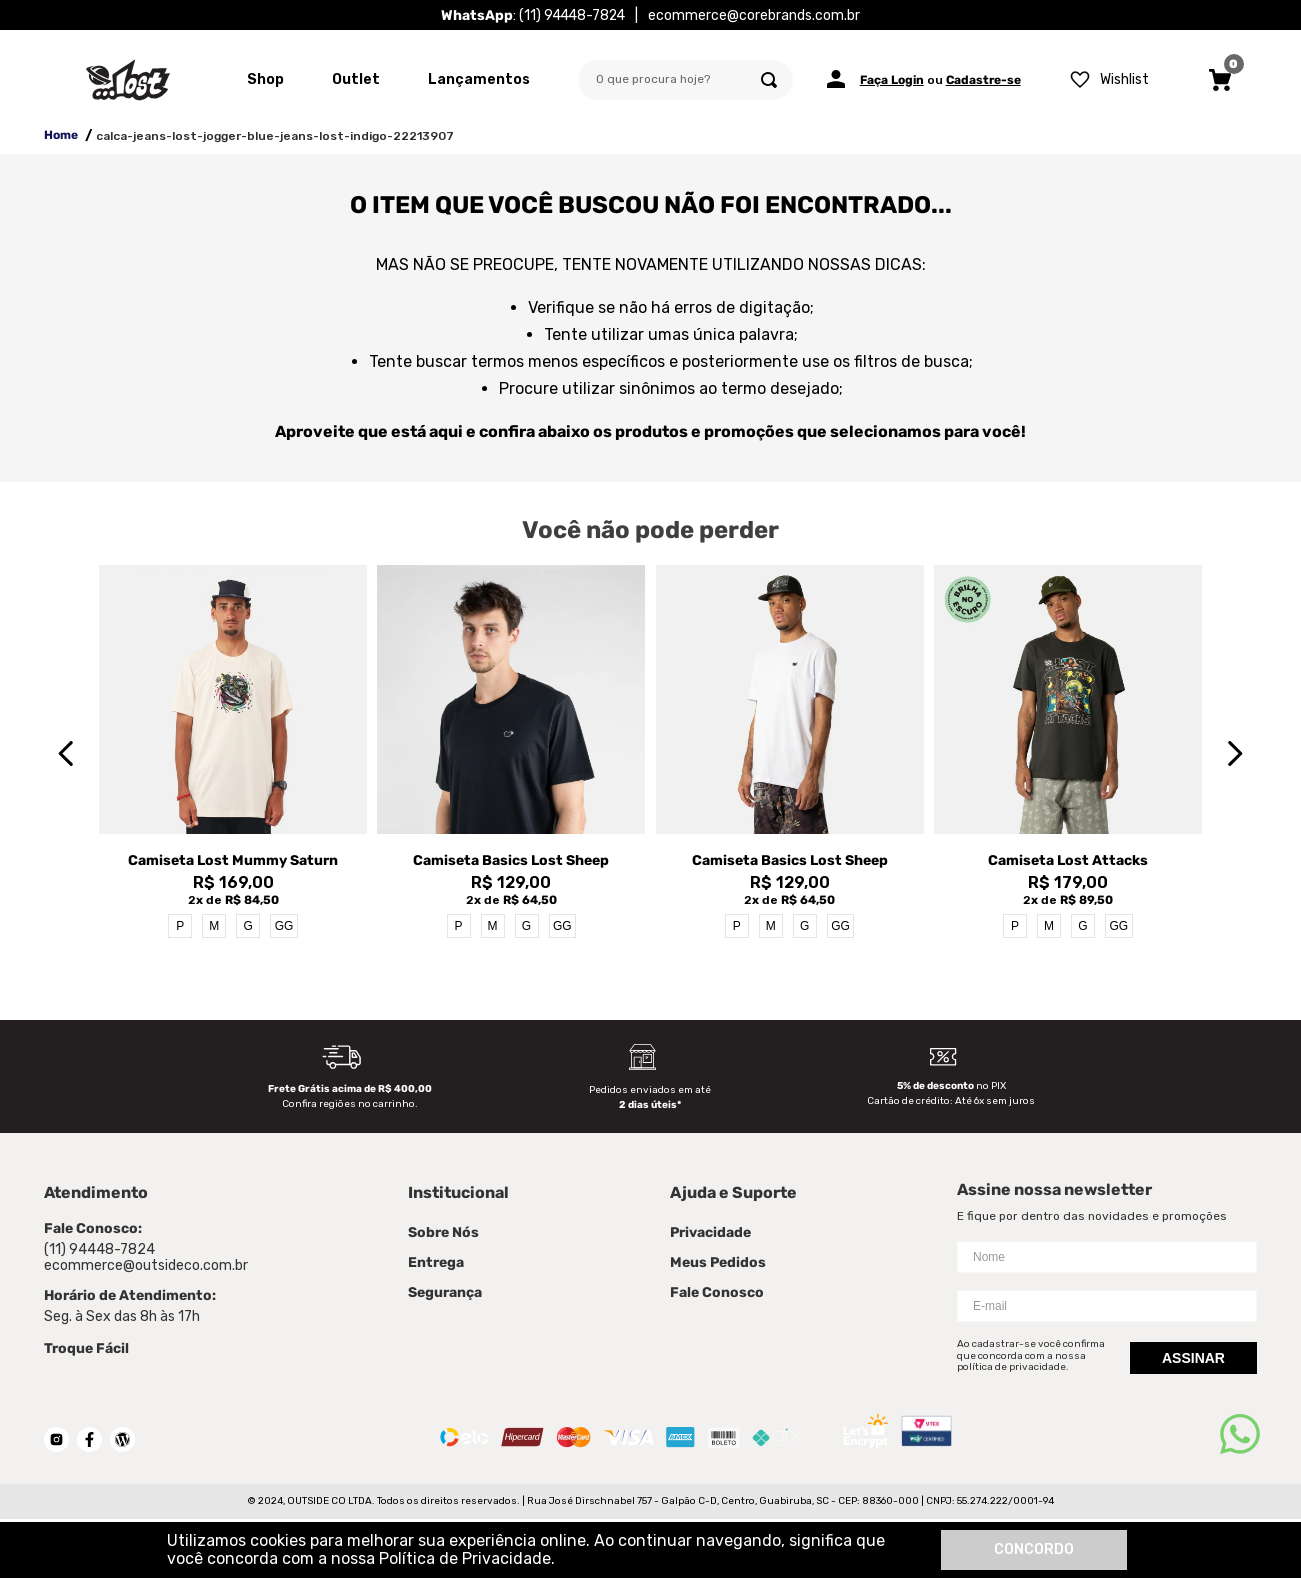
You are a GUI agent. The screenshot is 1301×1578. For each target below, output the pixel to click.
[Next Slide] (1234, 753)
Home (61, 135)
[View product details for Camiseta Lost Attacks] (1068, 753)
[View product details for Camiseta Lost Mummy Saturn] (233, 753)
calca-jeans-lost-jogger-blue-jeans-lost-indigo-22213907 (275, 136)
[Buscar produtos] (769, 80)
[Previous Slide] (66, 753)
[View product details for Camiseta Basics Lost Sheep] (511, 753)
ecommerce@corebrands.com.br (754, 15)
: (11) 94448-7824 (533, 15)
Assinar (1193, 1358)
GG (284, 926)
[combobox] (685, 80)
